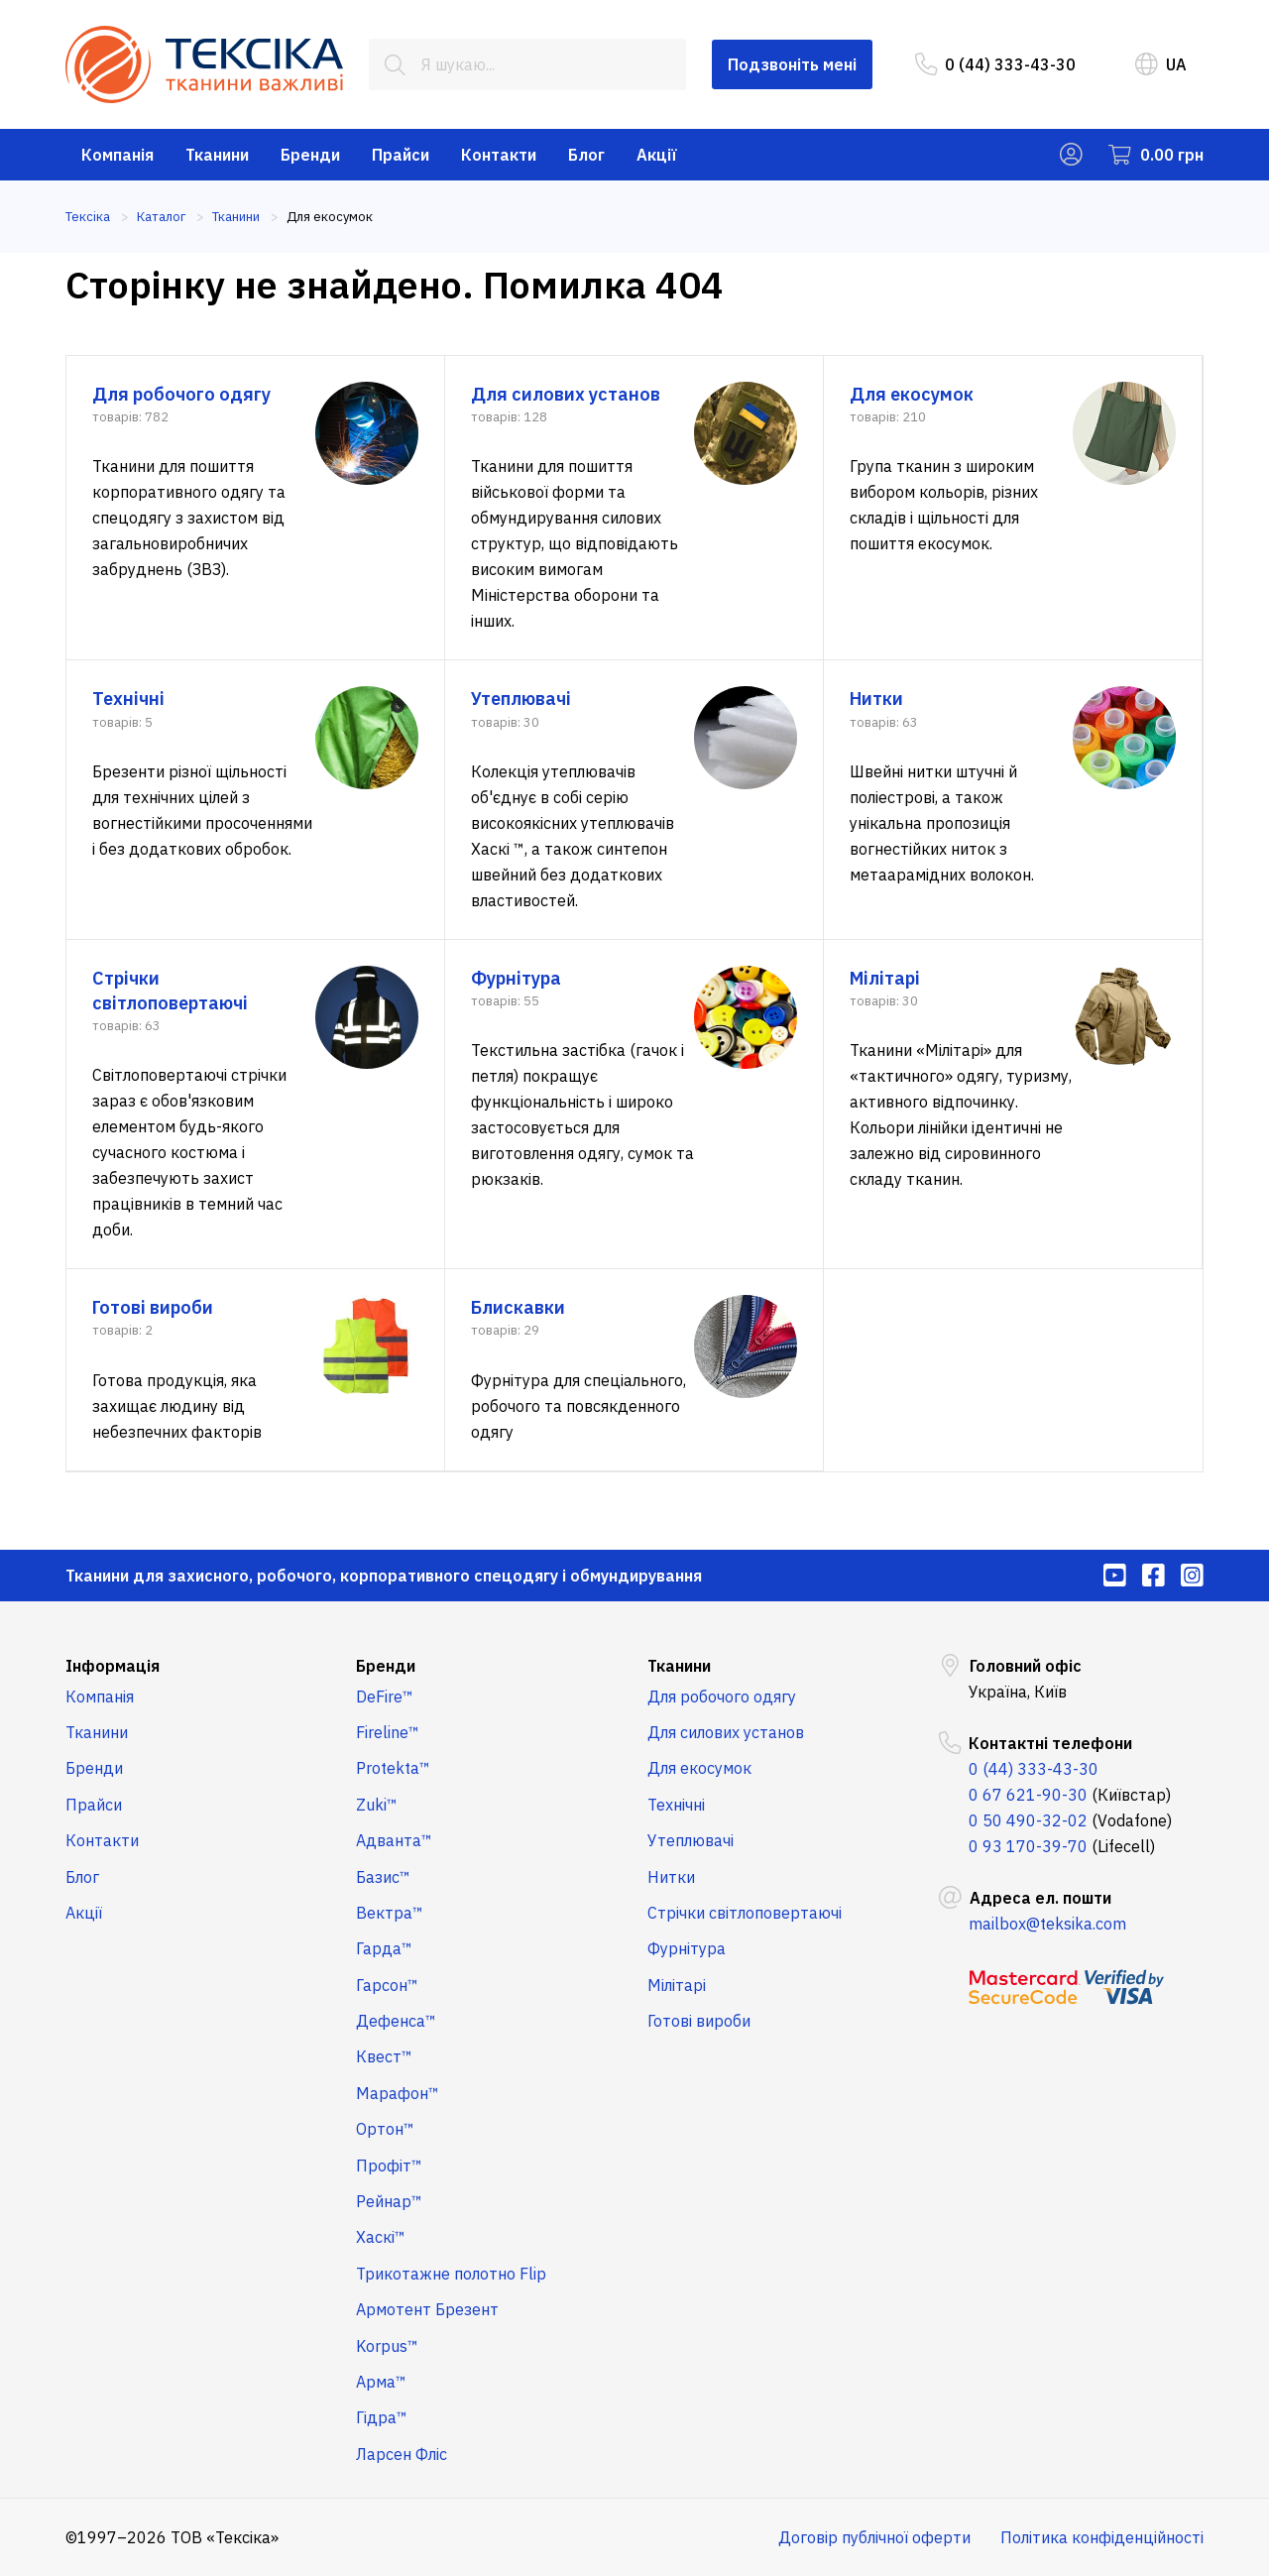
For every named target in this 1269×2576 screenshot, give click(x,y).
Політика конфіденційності (1102, 2537)
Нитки (671, 1877)
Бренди (310, 155)
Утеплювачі (690, 1840)
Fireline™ (387, 1732)
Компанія (117, 155)
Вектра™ (389, 1913)
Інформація (112, 1666)
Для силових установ (725, 1732)
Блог (586, 155)
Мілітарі (676, 1985)
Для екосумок (699, 1768)
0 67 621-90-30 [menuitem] (1028, 1795)
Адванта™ (394, 1840)
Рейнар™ (389, 2201)
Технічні (676, 1805)
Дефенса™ (396, 2021)
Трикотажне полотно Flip (451, 2273)
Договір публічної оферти (874, 2537)
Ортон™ (385, 2129)
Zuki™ (377, 1805)
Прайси (400, 155)
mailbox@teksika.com (1047, 1923)
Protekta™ (393, 1768)
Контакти (498, 155)
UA (1161, 64)
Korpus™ (387, 2346)
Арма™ (381, 2382)
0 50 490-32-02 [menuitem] (1028, 1820)
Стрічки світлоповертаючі (744, 1913)
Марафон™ (397, 2093)
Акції (656, 155)
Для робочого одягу (721, 1696)
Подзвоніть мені (792, 64)
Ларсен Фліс (401, 2454)
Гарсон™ (387, 1985)
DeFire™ (384, 1696)
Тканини (217, 155)
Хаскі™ (380, 2237)
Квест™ (384, 2056)
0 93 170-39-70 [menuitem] (1028, 1846)
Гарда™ (384, 1948)
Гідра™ (381, 2417)
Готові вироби (698, 2021)
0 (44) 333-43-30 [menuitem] (995, 64)
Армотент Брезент (427, 2309)
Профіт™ (389, 2165)
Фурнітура (686, 1948)
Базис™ (383, 1877)
